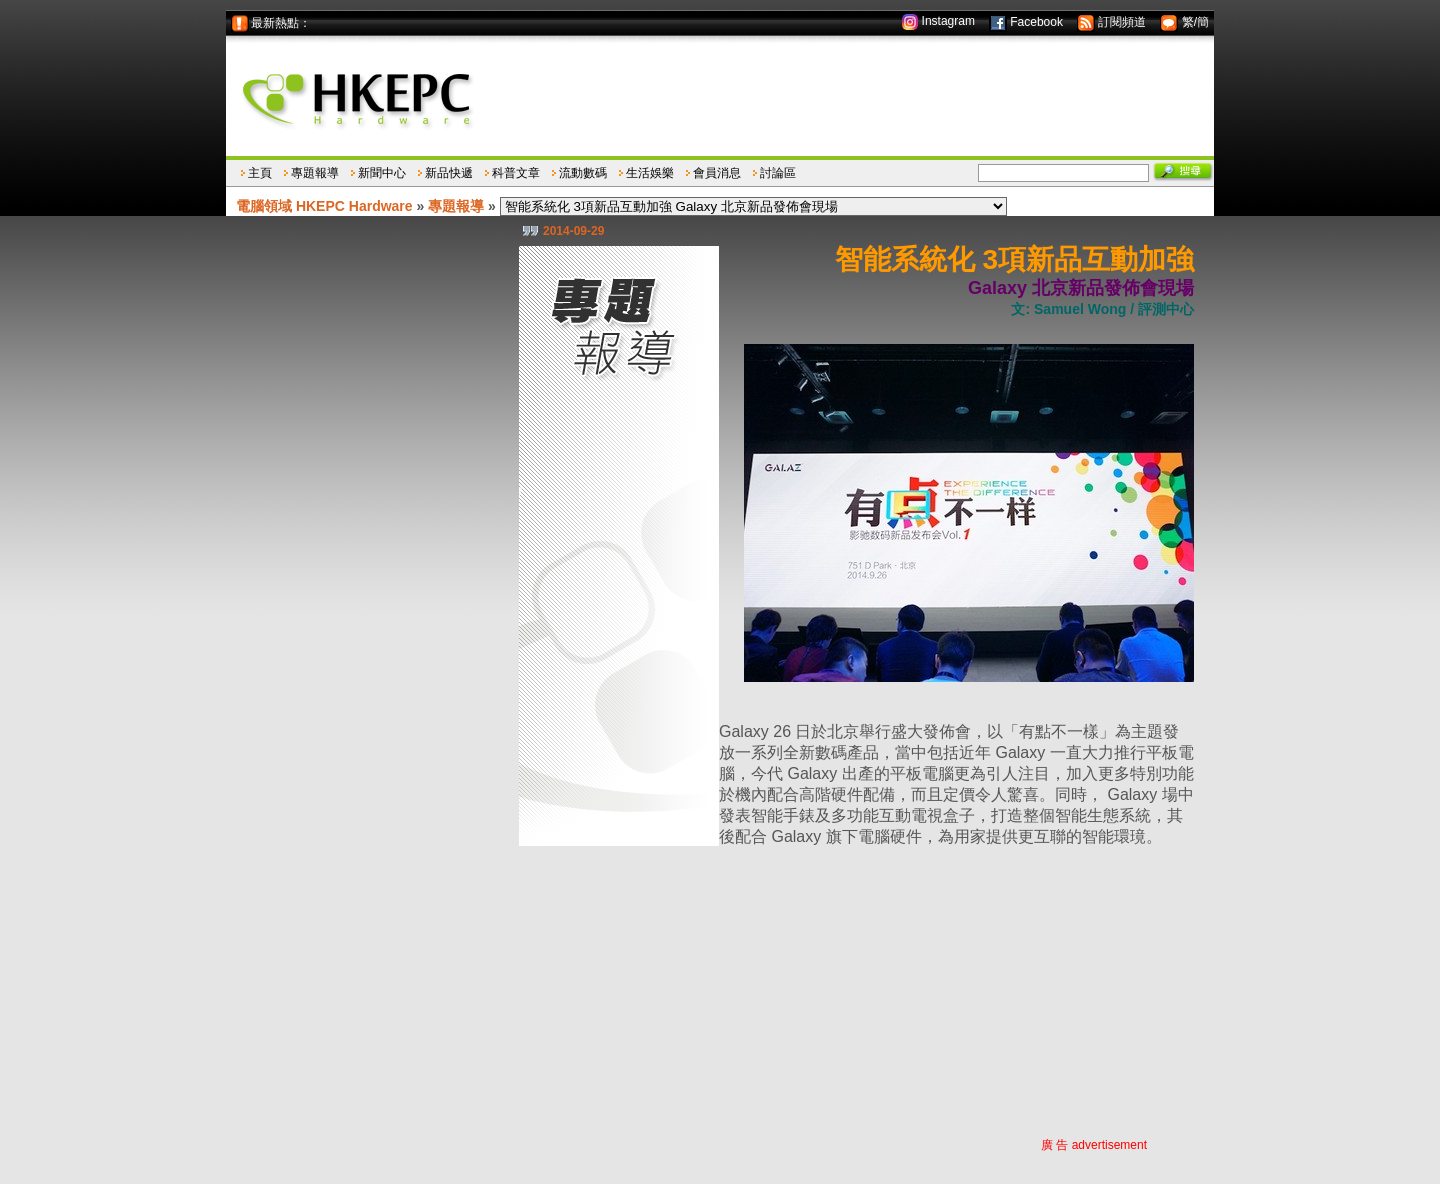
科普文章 (516, 173)
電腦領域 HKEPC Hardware (324, 206)
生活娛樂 (650, 173)
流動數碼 (583, 173)
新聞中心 (382, 173)
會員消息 (717, 173)
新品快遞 (449, 173)
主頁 (260, 173)
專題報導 (315, 173)
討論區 (778, 173)
